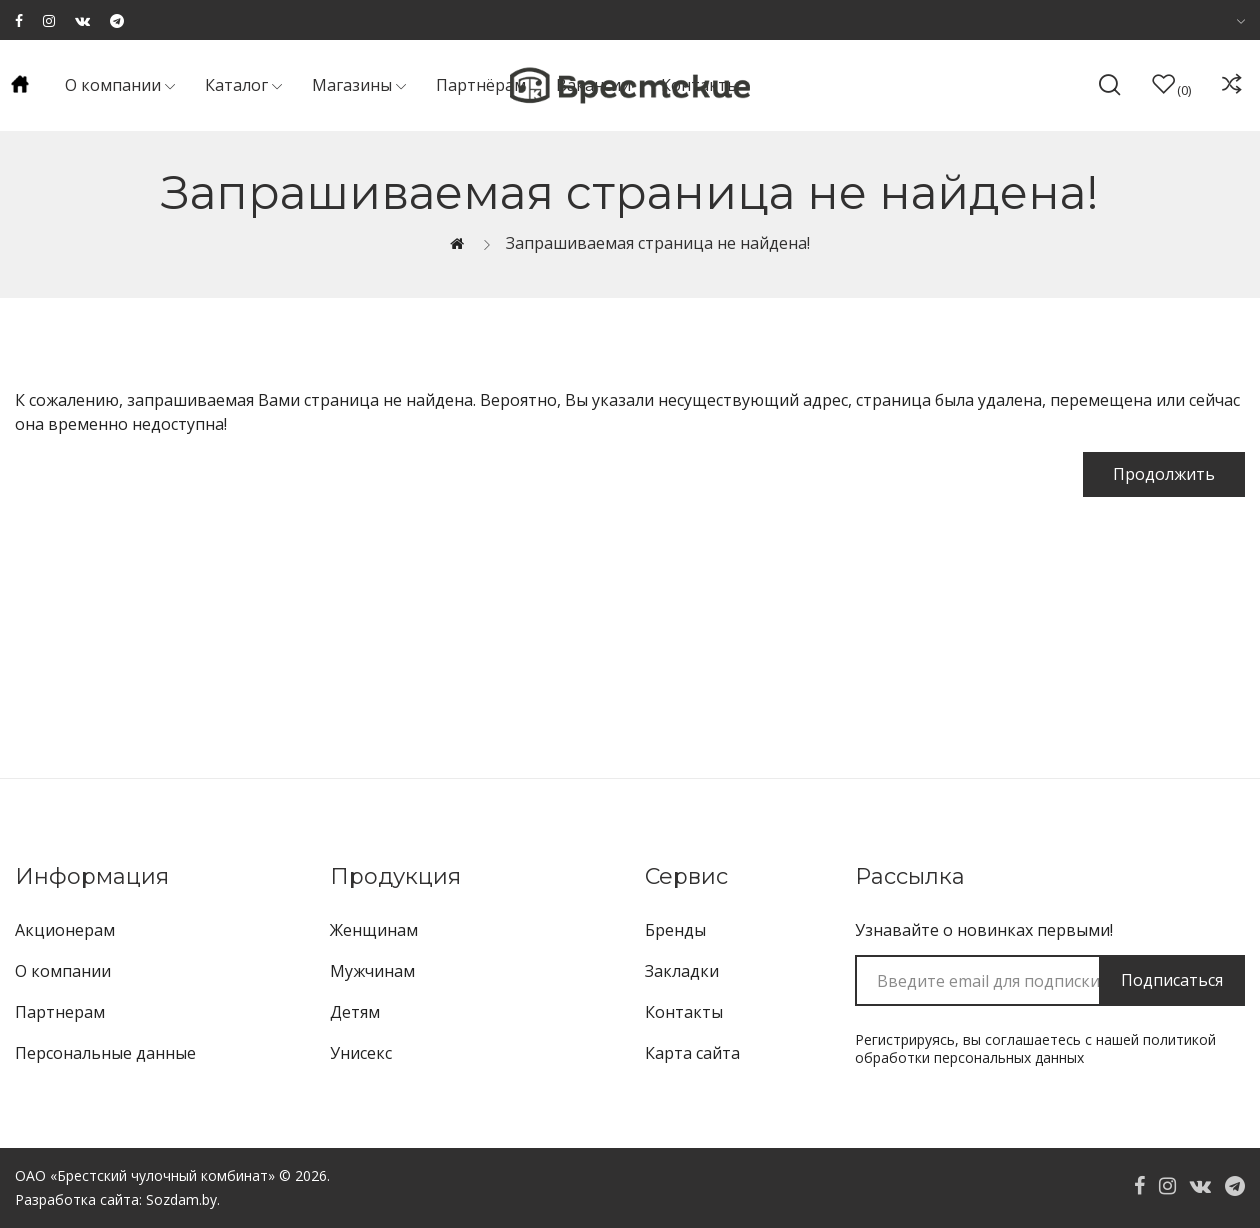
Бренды (675, 930)
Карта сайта (692, 1053)
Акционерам (65, 930)
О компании (63, 971)
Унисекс (361, 1053)
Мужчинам (372, 971)
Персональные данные (105, 1053)
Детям (355, 1012)
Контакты (684, 1012)
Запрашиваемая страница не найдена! (658, 243)
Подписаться (1172, 980)
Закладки (682, 971)
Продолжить (1164, 474)
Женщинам (374, 930)
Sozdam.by (181, 1199)
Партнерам (60, 1012)
